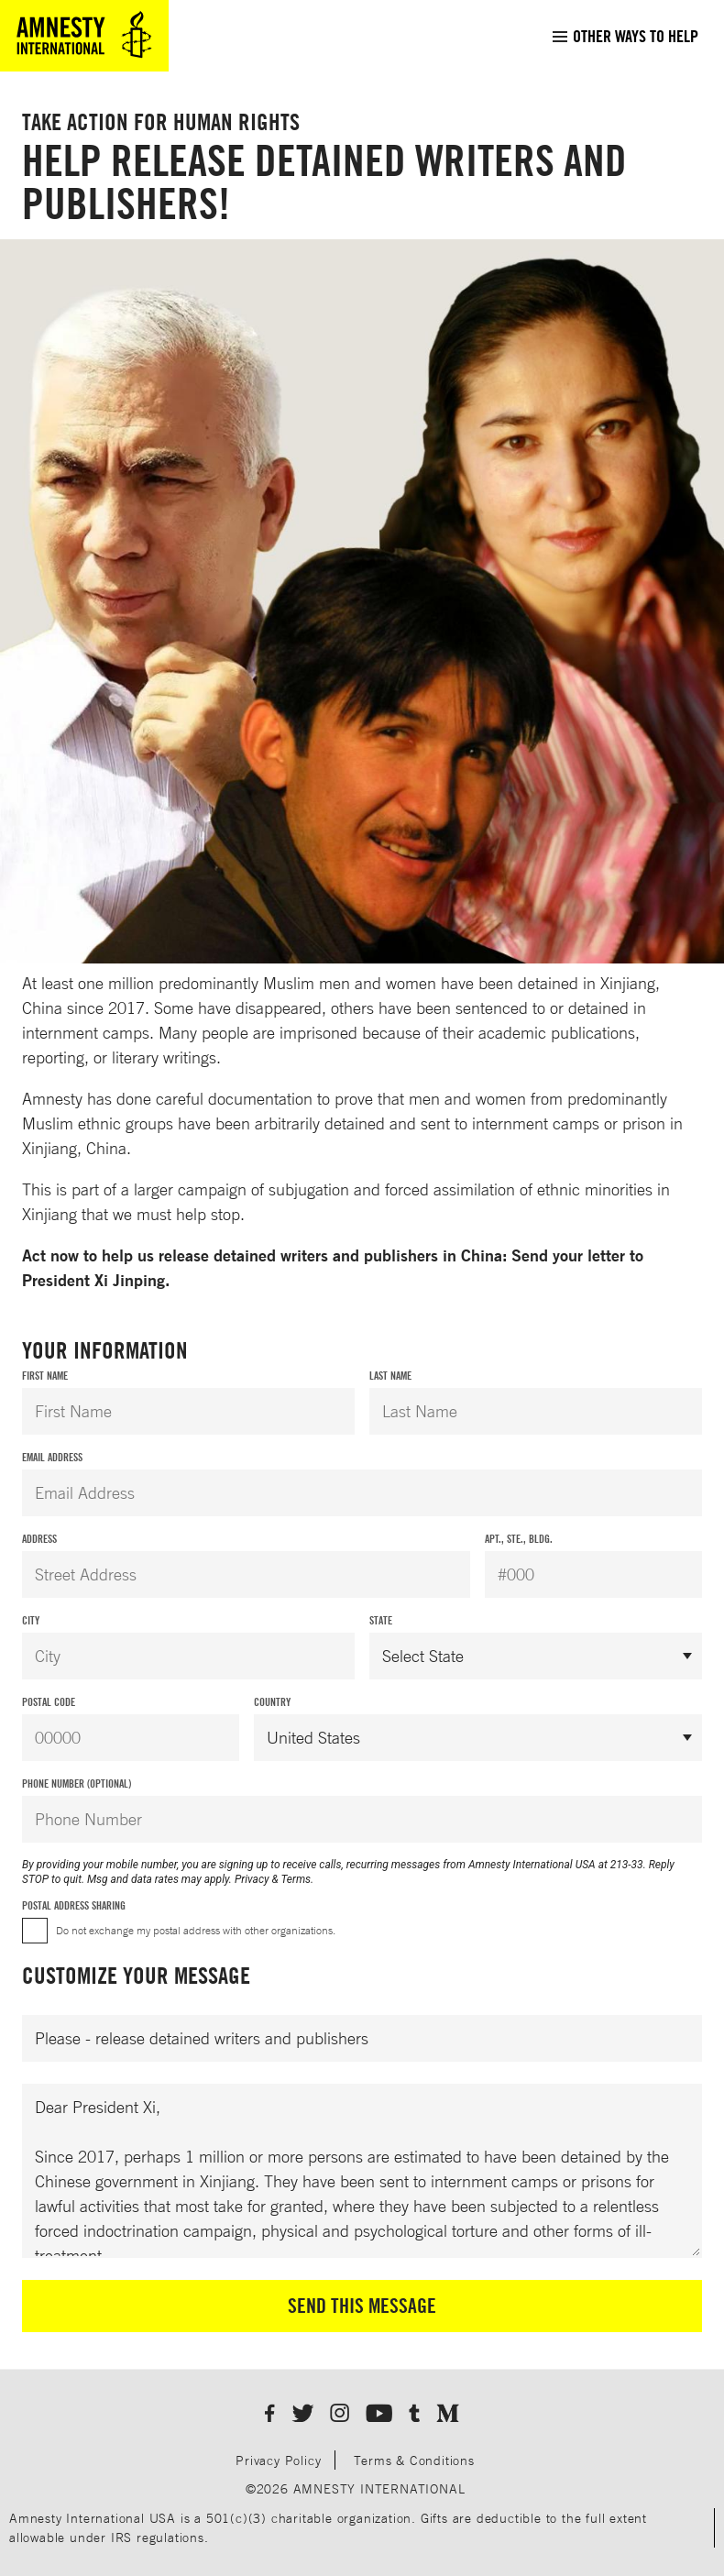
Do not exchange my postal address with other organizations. (195, 1930)
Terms (295, 1879)
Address (39, 1539)
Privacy (252, 1879)
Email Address (52, 1457)
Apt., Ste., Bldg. (519, 1539)
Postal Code (48, 1702)
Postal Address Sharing (74, 1905)
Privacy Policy (278, 2460)
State (380, 1620)
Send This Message (362, 2305)
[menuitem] (624, 35)
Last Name (390, 1375)
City (30, 1620)
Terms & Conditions (414, 2460)
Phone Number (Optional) (76, 1783)
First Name (45, 1375)
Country (272, 1702)
